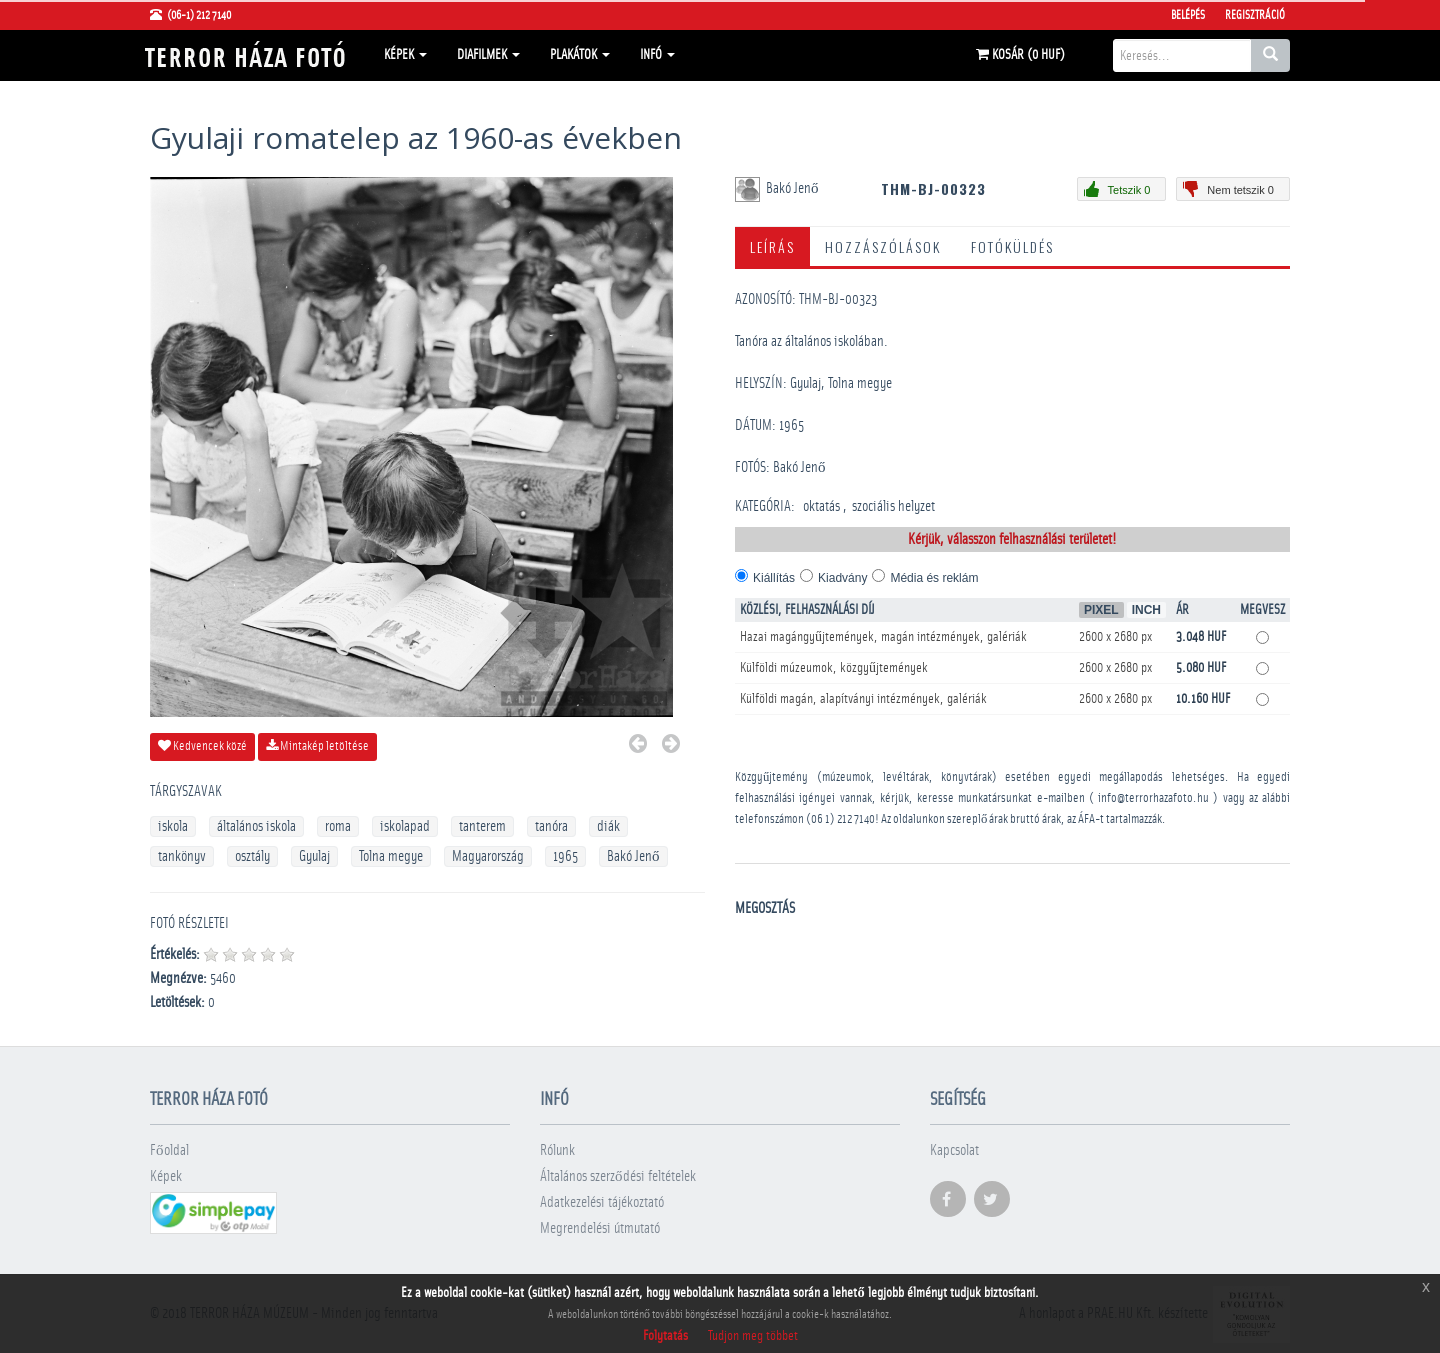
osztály (252, 856)
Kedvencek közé (202, 746)
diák (608, 826)
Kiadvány (842, 578)
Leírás (772, 246)
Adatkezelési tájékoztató (602, 1202)
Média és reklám (934, 578)
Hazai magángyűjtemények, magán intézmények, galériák (883, 637)
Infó (657, 55)
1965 (565, 856)
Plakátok (580, 55)
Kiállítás (774, 578)
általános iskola (256, 826)
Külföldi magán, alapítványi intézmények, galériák (863, 699)
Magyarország (488, 856)
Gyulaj (314, 856)
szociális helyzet (893, 506)
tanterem (482, 826)
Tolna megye (391, 856)
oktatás (821, 506)
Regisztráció (1255, 15)
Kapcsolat (954, 1150)
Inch (1146, 610)
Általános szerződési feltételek (618, 1176)
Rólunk (557, 1150)
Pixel (1101, 610)
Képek (405, 55)
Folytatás (665, 1336)
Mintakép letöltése (317, 746)
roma (338, 826)
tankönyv (182, 856)
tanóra (551, 826)
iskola (173, 826)
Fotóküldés (1012, 246)
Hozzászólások (883, 246)
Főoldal (169, 1150)
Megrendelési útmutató (600, 1228)
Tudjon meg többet (753, 1336)
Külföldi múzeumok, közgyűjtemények (834, 668)
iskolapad (405, 826)
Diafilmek (488, 55)
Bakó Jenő (633, 856)
